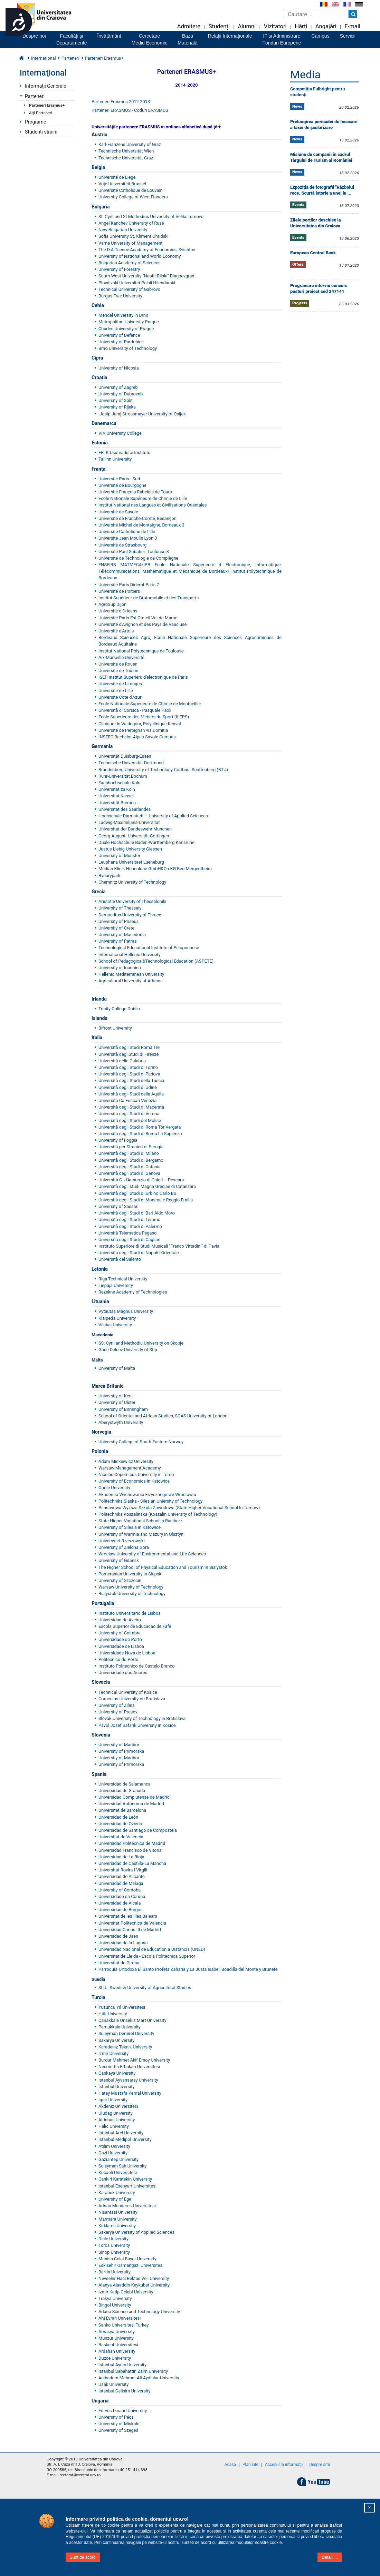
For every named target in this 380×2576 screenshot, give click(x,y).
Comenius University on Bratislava (131, 1698)
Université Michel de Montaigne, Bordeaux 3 (141, 525)
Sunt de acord (83, 2557)
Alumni (247, 26)
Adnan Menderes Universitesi (127, 2205)
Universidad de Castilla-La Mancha (132, 1863)
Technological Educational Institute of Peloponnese (148, 947)
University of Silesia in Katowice (129, 1527)
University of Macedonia (122, 934)
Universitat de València (120, 1836)
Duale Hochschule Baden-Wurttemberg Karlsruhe (146, 842)
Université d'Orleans (117, 610)
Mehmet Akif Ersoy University (141, 2060)
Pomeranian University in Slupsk (129, 1573)
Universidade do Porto (120, 1639)
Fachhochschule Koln (119, 782)
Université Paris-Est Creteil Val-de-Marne (137, 617)
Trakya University (115, 2298)
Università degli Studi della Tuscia (131, 1080)
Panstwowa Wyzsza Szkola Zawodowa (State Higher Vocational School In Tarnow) (179, 1507)
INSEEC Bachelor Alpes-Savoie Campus (137, 736)
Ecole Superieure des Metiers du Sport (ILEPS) (143, 716)
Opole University (114, 1487)
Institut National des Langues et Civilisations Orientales (152, 505)
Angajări (325, 26)
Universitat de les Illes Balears (127, 1916)
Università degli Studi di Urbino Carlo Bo (137, 1193)
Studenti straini (41, 132)
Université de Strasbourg (122, 545)
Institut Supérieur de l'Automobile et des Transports (148, 597)
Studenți (219, 26)
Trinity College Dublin (119, 1008)
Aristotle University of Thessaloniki (132, 901)
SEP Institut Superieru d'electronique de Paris (143, 677)
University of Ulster (116, 1402)
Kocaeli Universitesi (117, 2172)
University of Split (115, 400)
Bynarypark (109, 875)
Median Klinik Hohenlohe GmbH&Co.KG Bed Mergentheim (155, 868)
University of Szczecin (119, 1580)
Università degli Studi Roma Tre (129, 1047)
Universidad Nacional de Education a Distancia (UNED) (151, 1949)
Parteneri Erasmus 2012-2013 (121, 101)
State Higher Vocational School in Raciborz (140, 1520)
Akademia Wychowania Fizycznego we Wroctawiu (147, 1494)
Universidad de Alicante (121, 1876)
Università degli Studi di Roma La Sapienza (140, 1133)
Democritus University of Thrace (129, 914)
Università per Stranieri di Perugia (131, 1146)
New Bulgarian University (122, 229)
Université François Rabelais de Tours (135, 491)
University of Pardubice (121, 341)
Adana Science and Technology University (139, 2311)
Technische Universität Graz (125, 157)
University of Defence (119, 335)
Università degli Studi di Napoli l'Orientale (138, 1252)
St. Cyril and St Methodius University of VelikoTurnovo (150, 216)
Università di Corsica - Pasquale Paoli (134, 710)
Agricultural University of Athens (129, 980)
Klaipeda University (117, 1318)
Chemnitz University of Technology (132, 882)
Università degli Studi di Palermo (130, 1226)
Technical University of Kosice (127, 1692)
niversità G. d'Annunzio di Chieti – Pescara (142, 1179)
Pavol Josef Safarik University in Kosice (137, 1725)
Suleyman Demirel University (126, 2033)
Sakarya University (116, 2040)
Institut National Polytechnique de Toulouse (141, 650)
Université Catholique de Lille (126, 531)
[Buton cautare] (353, 14)
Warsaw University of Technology (130, 1587)
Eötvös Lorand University (122, 2410)
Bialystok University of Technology (131, 1593)
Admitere (188, 26)
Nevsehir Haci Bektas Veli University (133, 2278)
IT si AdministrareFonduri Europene (281, 39)
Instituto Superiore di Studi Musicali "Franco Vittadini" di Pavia (158, 1246)
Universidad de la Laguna (123, 1942)
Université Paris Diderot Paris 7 (128, 584)
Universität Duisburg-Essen (124, 756)
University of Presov (117, 1711)
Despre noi (34, 36)
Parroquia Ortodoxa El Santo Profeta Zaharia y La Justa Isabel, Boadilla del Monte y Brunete (187, 1969)
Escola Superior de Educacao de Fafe (134, 1626)
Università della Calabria (122, 1060)
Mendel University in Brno (123, 315)
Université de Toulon (118, 670)
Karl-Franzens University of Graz (129, 144)
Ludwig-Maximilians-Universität (129, 822)
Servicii (347, 36)
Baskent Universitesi (118, 2344)
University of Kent (115, 1395)
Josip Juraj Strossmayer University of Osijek (142, 413)
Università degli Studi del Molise (129, 1120)
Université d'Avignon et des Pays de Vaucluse (142, 624)
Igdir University (112, 2099)
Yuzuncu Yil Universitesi (121, 2007)
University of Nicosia (118, 368)
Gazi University (112, 2152)
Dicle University (113, 2238)
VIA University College (120, 433)
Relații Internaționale (230, 36)
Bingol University (114, 2305)
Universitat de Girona (118, 1962)
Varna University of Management (131, 243)
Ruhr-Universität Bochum (122, 776)
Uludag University (115, 2113)
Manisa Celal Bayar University (127, 2258)
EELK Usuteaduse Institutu (124, 452)
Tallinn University (115, 459)
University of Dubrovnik (121, 393)
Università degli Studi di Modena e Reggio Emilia (145, 1199)
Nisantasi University (117, 2212)
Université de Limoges (120, 683)
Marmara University (117, 2219)
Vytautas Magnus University (125, 1311)
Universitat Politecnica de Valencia (132, 1923)
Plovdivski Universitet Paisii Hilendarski (136, 282)
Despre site (319, 2464)
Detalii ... (330, 2557)
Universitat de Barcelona (122, 1810)
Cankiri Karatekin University (125, 2179)
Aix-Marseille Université (121, 657)
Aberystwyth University (120, 1422)
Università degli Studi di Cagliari (129, 1239)
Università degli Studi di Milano (128, 1153)
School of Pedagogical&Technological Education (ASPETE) (155, 961)
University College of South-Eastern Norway (140, 1441)
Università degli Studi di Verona (128, 1113)
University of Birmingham (123, 1409)
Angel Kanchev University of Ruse (131, 223)
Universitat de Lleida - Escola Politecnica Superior (146, 1956)
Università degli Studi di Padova (129, 1073)
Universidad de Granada (121, 1790)
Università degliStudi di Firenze (128, 1054)
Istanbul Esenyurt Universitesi (127, 2186)
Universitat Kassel (116, 795)
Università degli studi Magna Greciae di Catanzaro (147, 1186)
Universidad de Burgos (120, 1909)
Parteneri (35, 96)
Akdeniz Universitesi (118, 2106)
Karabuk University (116, 2192)
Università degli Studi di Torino (128, 1067)
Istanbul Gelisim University (124, 2390)
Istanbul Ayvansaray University (128, 2080)
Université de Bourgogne (122, 485)
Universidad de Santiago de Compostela (137, 1830)
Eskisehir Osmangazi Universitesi (130, 2265)
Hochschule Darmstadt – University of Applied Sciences (153, 815)
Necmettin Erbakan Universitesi (129, 2066)
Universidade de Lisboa (121, 1646)
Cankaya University (116, 2073)
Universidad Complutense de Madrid (134, 1797)
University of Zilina (116, 1705)
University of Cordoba (119, 1889)
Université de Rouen (117, 664)
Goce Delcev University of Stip (127, 1349)
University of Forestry (119, 269)
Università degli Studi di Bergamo (130, 1160)
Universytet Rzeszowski (121, 1540)
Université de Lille (115, 690)
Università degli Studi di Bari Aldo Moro (136, 1213)
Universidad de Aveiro (119, 1619)
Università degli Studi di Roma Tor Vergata (139, 1127)
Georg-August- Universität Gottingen (133, 835)
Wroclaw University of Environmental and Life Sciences (152, 1553)
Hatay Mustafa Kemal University (129, 2093)
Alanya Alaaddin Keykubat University (134, 2285)
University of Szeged (118, 2430)
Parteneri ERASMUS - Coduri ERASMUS (130, 110)
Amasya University (116, 2331)
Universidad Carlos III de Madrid (129, 1929)
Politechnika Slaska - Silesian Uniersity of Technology (150, 1501)
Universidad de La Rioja (121, 1856)
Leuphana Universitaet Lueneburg (131, 862)
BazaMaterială (188, 39)
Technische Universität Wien (126, 151)
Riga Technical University (122, 1278)
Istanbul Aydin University (122, 2364)
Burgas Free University (120, 295)
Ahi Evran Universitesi (119, 2318)
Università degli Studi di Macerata (131, 1107)
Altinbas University (116, 2119)
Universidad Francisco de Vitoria (130, 1850)
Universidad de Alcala (119, 1903)
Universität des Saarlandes (124, 809)
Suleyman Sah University (122, 2166)
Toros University (114, 2245)
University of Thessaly (119, 908)
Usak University (113, 2384)
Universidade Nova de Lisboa (126, 1652)
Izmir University (113, 2053)
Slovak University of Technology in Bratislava (142, 1718)
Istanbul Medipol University (125, 2139)
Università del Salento (119, 1259)
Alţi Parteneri (40, 112)
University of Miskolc (118, 2423)
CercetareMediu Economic (150, 39)
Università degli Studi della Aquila (131, 1094)
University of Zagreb (118, 387)
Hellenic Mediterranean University (131, 974)
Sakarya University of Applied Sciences (136, 2232)
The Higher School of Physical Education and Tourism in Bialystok (162, 1567)
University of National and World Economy (139, 256)
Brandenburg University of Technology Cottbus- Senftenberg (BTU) (163, 769)
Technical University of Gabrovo (129, 289)
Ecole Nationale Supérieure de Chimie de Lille (142, 498)
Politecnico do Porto (118, 1659)
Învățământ (109, 36)
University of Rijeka (117, 407)
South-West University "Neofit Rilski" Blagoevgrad (146, 275)
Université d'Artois (116, 630)
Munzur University (116, 2338)
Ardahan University (116, 2351)
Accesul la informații (284, 2464)
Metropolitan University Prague (128, 321)
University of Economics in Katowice (134, 1481)
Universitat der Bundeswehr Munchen (135, 829)
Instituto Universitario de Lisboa (129, 1613)
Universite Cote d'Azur (119, 697)
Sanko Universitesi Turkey (123, 2325)
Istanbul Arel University (120, 2132)
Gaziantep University (118, 2159)
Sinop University (114, 2252)
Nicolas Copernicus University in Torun (136, 1474)
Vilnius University (115, 1324)
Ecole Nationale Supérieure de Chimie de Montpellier (149, 703)
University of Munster (119, 855)
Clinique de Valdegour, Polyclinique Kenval (139, 723)
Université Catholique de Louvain (130, 190)
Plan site (250, 2464)
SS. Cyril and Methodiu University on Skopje (140, 1343)
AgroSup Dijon (112, 604)
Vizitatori (275, 26)
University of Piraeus (118, 921)
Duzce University (114, 2358)
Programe (35, 122)
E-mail (352, 26)
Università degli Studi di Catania (129, 1166)
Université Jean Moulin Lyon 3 (127, 538)
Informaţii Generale (45, 86)
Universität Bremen (117, 802)
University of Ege (114, 2199)
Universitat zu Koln (116, 789)
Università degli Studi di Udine (127, 1087)
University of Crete (116, 928)
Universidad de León (118, 1817)
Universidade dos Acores (122, 1672)
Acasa (230, 2464)
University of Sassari (118, 1206)
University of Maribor (118, 1744)
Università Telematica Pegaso (127, 1233)
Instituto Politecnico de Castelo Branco (136, 1666)
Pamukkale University (119, 2026)
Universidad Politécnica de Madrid (131, 1843)
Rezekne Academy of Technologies (132, 1292)
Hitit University (112, 2013)
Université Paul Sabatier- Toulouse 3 (133, 551)
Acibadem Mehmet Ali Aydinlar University (138, 2377)
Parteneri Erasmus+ (47, 105)
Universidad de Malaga (120, 1883)
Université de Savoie (118, 511)
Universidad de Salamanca (124, 1784)
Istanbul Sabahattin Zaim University (133, 2371)
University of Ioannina (119, 967)
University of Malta (116, 1368)
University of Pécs (116, 2417)
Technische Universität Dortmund (131, 762)
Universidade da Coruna (121, 1896)
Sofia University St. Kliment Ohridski (133, 236)
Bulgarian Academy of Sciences (129, 262)
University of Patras (117, 941)
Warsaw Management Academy (129, 1468)
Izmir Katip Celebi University (125, 2291)
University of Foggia (117, 1140)
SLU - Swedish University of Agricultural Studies (144, 1987)
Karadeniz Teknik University (125, 2046)
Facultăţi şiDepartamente (71, 39)
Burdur (105, 2060)
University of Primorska (121, 1751)
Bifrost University (115, 1028)
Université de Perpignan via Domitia (133, 730)
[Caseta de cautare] (316, 14)
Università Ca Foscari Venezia (127, 1100)
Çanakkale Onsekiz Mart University (132, 2020)
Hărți (301, 26)
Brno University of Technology (127, 348)
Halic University (113, 2126)
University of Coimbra (119, 1632)
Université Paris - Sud (119, 478)
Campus (321, 36)
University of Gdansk (118, 1560)
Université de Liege (117, 177)
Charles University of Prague (126, 328)
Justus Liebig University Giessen (130, 849)
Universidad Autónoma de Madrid (131, 1803)
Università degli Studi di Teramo (129, 1219)
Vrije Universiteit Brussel (122, 183)
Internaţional (43, 58)
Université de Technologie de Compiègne (138, 558)
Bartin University (114, 2271)
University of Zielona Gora (123, 1547)
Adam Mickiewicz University (125, 1461)
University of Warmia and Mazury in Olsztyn (140, 1534)
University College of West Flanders (133, 196)
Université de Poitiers (119, 591)
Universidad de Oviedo (120, 1823)
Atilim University (114, 2146)
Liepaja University (115, 1285)
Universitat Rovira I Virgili (122, 1869)
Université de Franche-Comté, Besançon (137, 518)
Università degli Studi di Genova (129, 1173)
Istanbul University (116, 2086)
